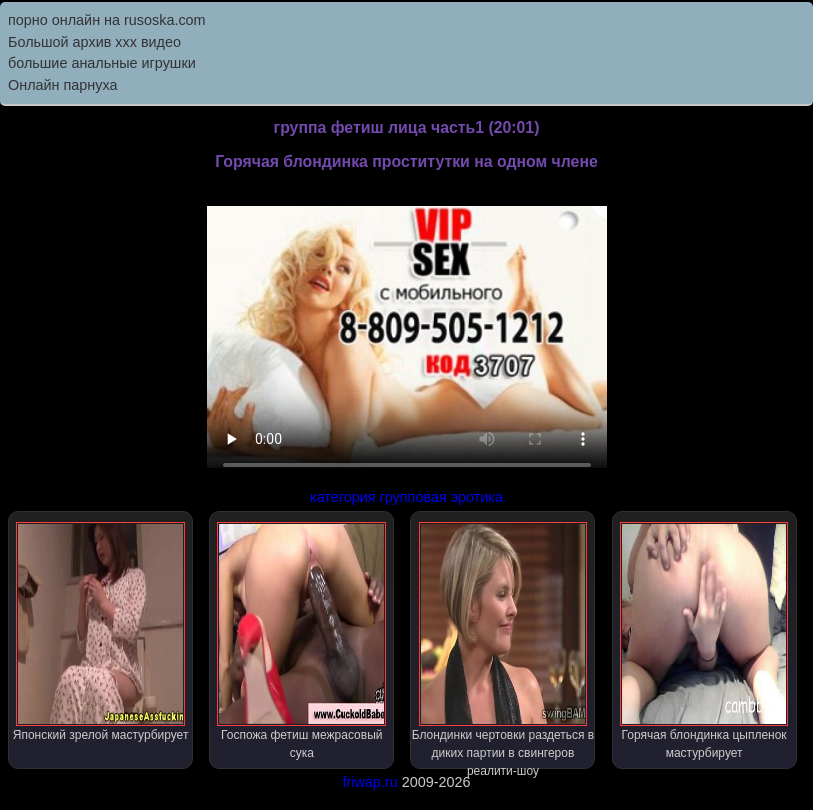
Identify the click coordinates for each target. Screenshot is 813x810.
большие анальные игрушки (102, 63)
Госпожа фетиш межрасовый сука (301, 641)
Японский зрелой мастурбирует (101, 632)
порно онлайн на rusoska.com (107, 20)
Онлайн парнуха (63, 85)
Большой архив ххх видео (94, 42)
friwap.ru (369, 782)
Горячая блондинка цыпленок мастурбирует (704, 641)
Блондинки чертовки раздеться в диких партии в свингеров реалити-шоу (503, 645)
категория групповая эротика (406, 497)
